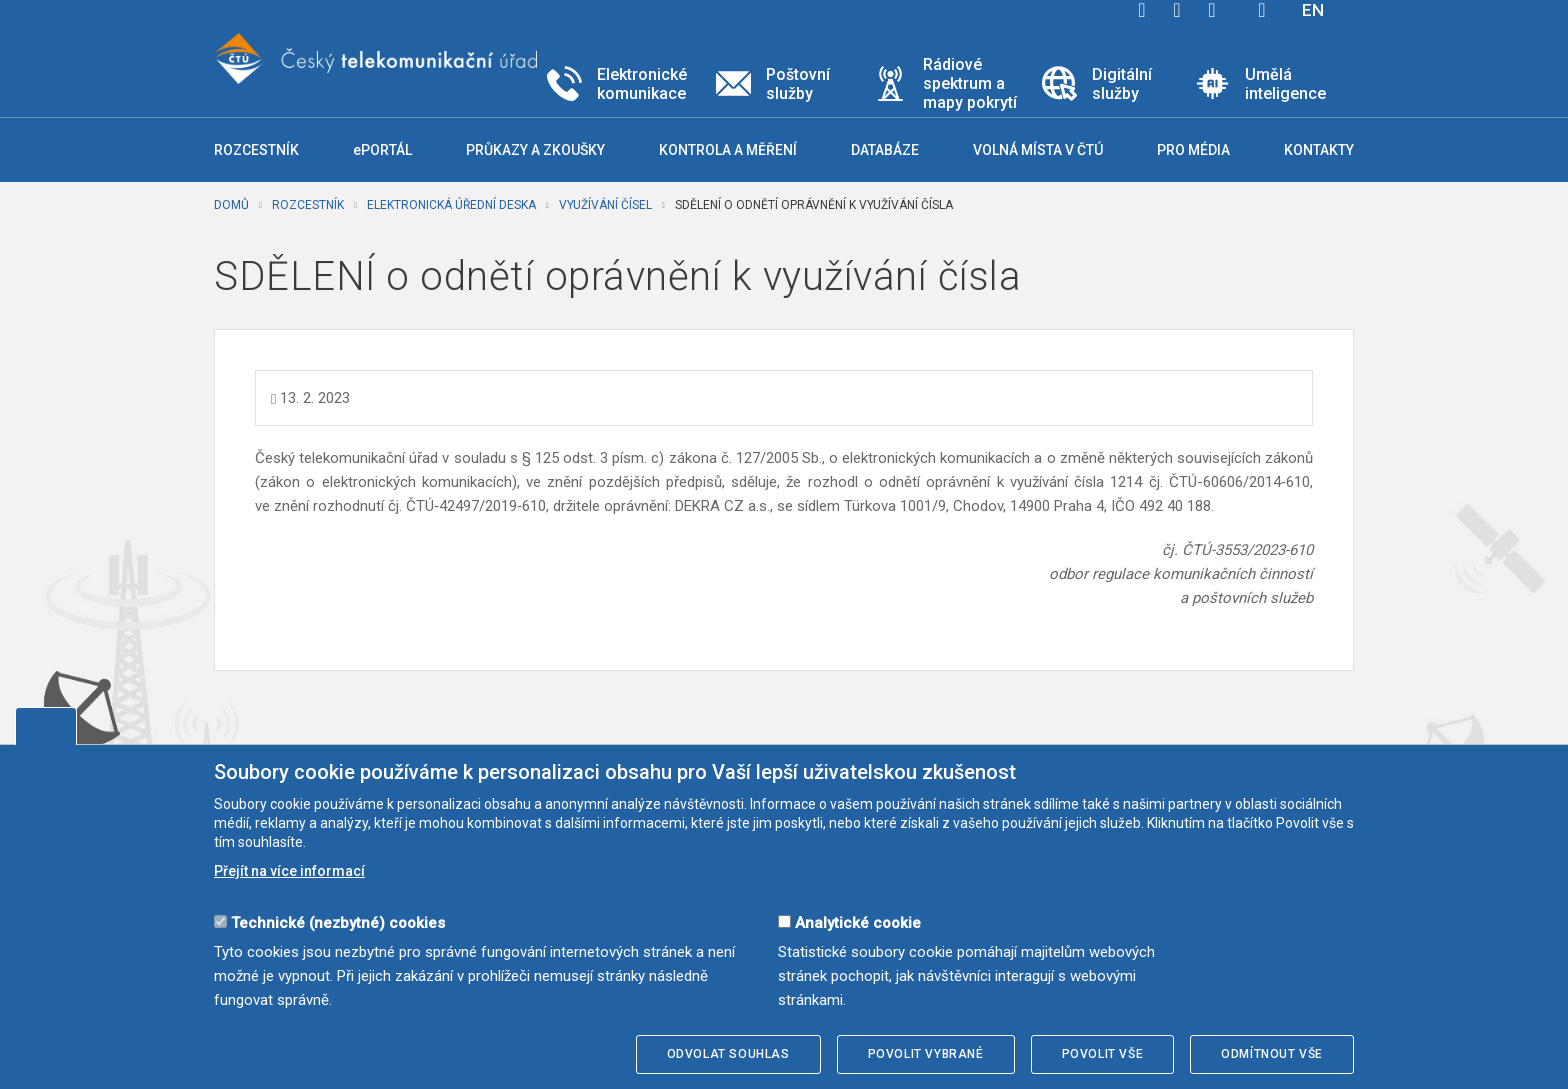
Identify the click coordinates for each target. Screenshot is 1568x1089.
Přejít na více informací (289, 871)
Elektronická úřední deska (451, 205)
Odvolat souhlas (728, 1054)
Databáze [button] (885, 150)
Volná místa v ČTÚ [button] (1038, 150)
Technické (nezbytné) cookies (338, 923)
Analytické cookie (858, 923)
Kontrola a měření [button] (728, 150)
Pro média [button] (1193, 150)
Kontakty (1319, 150)
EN (1313, 10)
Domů (231, 205)
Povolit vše (1103, 1054)
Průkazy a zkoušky (535, 150)
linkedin (1212, 10)
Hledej (1262, 10)
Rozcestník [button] (256, 150)
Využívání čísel (605, 205)
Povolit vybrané (926, 1054)
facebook (1142, 10)
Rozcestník (308, 205)
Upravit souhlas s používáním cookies (46, 726)
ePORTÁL (382, 150)
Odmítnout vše (1272, 1054)
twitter (1177, 10)
